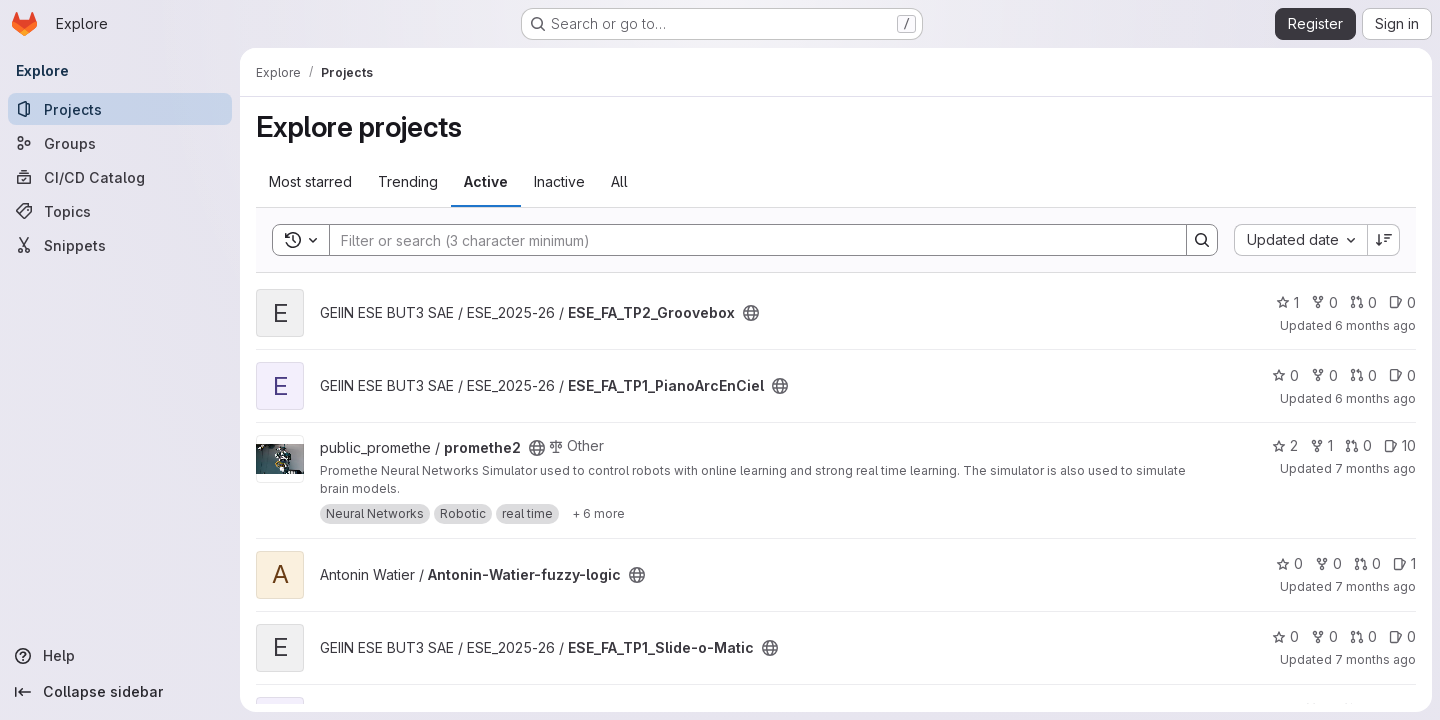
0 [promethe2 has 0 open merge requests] (1358, 445)
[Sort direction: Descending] (1384, 240)
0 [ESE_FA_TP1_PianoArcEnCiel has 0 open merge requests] (1363, 375)
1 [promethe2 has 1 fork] (1321, 445)
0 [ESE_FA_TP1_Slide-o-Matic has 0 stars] (1285, 636)
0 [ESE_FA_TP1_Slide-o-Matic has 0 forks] (1324, 636)
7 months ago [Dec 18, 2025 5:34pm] (1375, 586)
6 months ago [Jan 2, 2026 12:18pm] (1375, 325)
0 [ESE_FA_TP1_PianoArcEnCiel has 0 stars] (1285, 375)
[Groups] (120, 143)
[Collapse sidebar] (120, 692)
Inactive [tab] (559, 181)
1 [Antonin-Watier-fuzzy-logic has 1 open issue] (1404, 563)
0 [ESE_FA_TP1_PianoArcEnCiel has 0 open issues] (1402, 375)
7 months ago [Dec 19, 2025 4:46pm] (1375, 468)
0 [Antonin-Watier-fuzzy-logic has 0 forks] (1328, 563)
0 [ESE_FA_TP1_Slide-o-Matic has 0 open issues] (1402, 636)
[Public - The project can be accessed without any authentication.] (751, 313)
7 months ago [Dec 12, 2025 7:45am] (1375, 659)
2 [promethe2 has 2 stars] (1285, 445)
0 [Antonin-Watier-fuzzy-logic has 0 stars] (1289, 563)
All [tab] (619, 181)
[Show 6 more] (598, 514)
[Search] (748, 240)
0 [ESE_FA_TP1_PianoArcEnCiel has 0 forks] (1324, 375)
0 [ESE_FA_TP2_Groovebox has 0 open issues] (1402, 302)
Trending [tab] (408, 181)
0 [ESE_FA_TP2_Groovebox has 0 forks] (1324, 302)
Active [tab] (486, 181)
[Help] (120, 656)
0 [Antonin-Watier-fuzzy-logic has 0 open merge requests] (1367, 563)
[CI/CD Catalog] (120, 177)
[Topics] (120, 211)
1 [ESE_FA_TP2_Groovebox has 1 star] (1287, 302)
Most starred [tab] (310, 181)
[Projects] (120, 109)
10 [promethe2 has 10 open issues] (1400, 445)
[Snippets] (120, 245)
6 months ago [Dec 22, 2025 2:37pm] (1375, 398)
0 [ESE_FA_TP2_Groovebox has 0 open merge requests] (1363, 302)
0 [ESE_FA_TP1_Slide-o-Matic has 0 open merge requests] (1363, 636)
